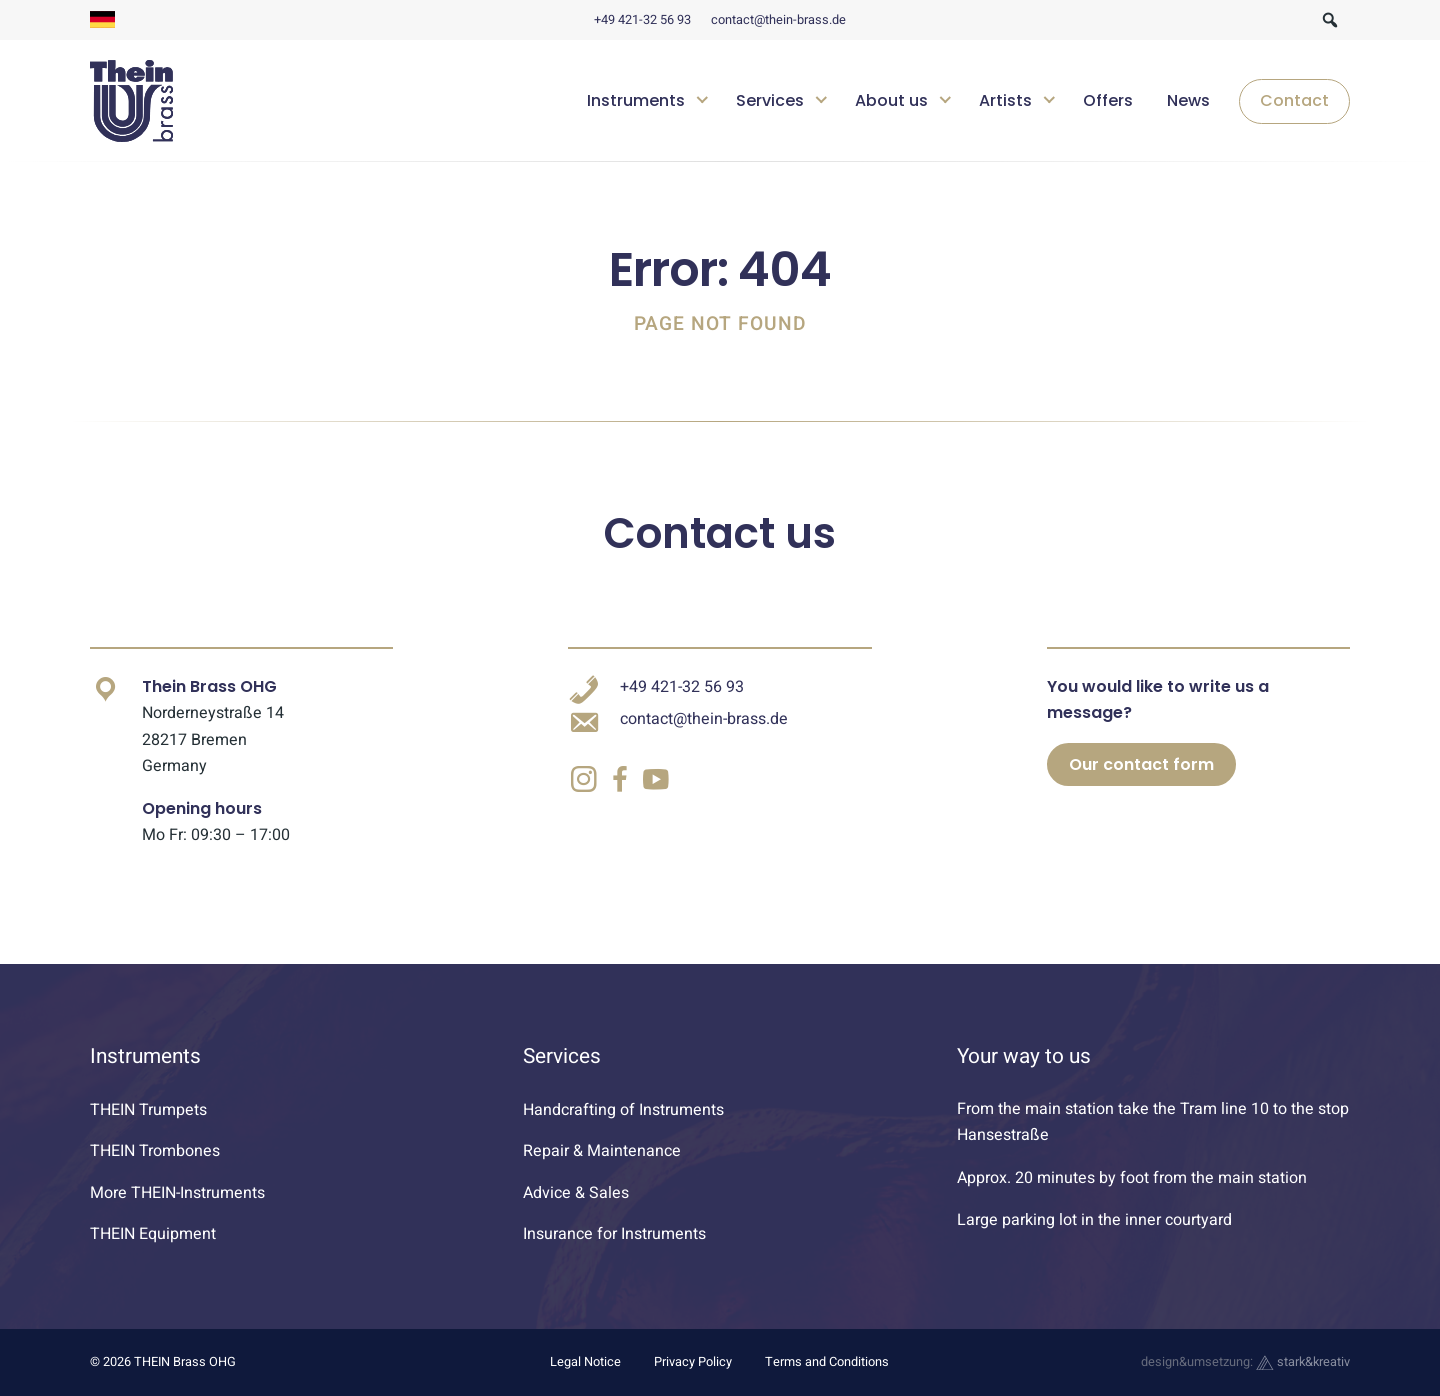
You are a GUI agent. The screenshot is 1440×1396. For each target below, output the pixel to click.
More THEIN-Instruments (177, 1193)
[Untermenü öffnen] (702, 97)
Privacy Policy (693, 1362)
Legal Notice (585, 1362)
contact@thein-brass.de (778, 20)
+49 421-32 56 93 (642, 20)
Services (770, 100)
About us (891, 100)
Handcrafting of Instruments (623, 1110)
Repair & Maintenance (602, 1151)
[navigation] (961, 101)
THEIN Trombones (155, 1151)
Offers (1108, 100)
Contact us (720, 533)
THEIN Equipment (153, 1234)
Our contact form (1141, 764)
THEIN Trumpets (148, 1110)
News (1188, 100)
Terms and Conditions (827, 1362)
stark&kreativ (1303, 1362)
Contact (1294, 100)
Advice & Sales (576, 1193)
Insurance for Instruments (614, 1234)
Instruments (636, 100)
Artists (1005, 100)
